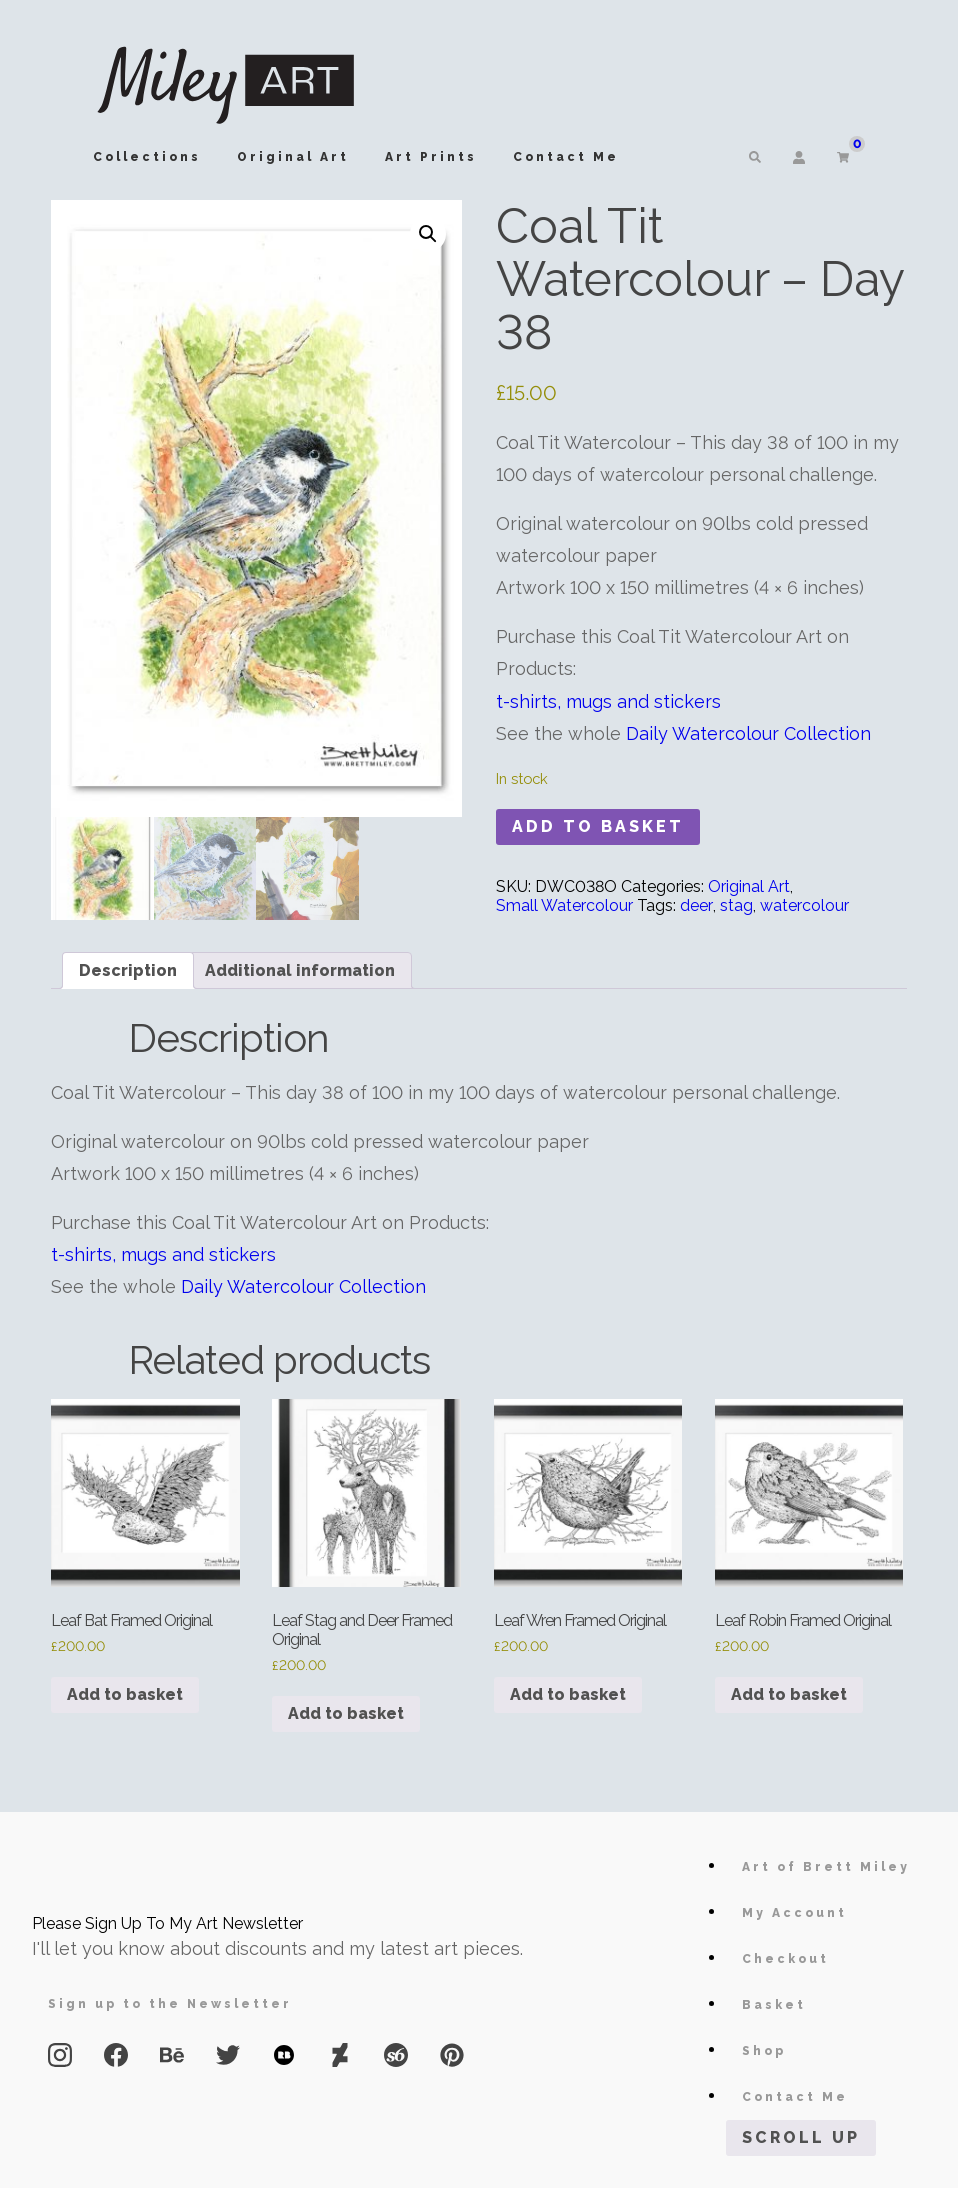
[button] (428, 234)
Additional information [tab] (300, 970)
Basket (774, 2005)
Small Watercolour (564, 905)
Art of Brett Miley (826, 1867)
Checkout (785, 1959)
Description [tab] (128, 970)
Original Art (293, 157)
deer (696, 905)
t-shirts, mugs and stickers (608, 701)
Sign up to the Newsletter (170, 2004)
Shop (764, 2051)
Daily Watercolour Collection (748, 733)
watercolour (804, 905)
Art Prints (431, 157)
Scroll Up (801, 2137)
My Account (794, 1913)
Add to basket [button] (125, 1694)
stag (736, 905)
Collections (147, 157)
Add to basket (598, 826)
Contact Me (566, 157)
